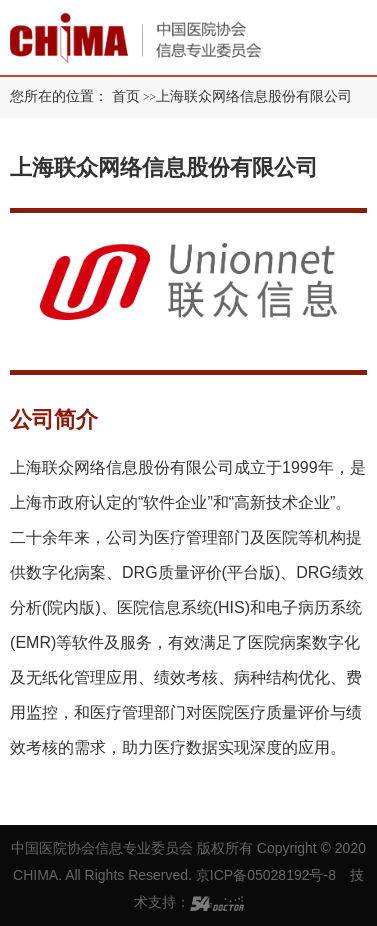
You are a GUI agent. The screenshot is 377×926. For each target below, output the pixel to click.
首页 (126, 96)
